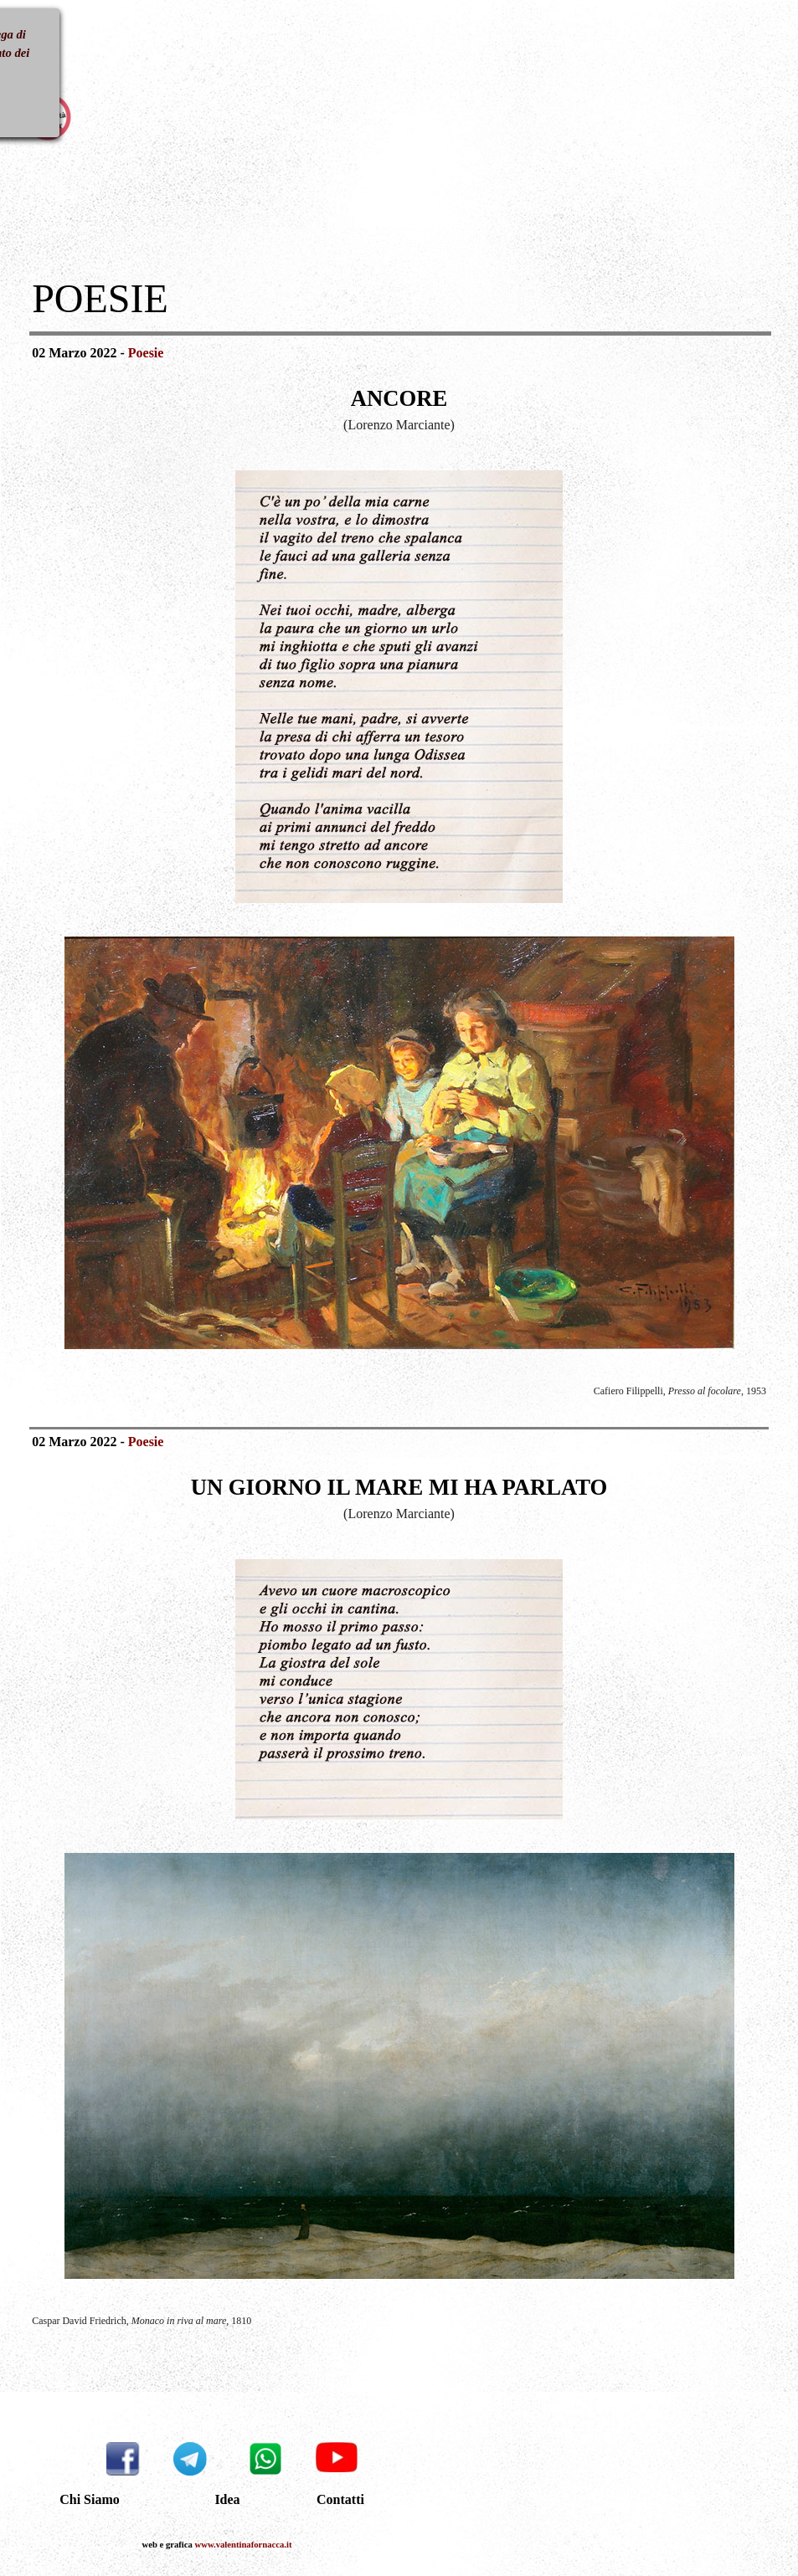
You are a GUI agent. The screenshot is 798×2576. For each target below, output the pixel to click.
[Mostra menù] (39, 41)
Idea (226, 2499)
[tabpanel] (400, 299)
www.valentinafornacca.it (243, 2544)
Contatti (340, 2499)
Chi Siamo (89, 2499)
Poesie (146, 353)
